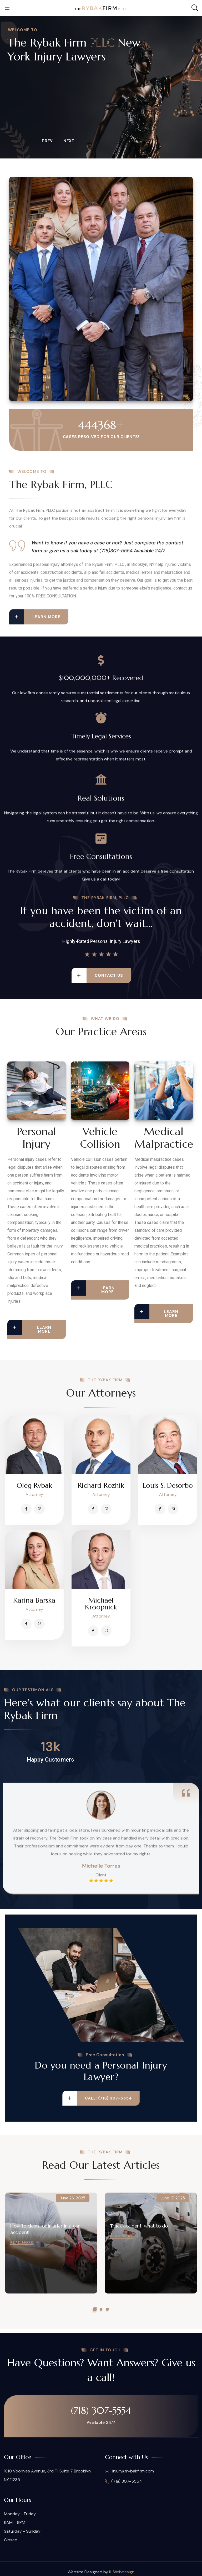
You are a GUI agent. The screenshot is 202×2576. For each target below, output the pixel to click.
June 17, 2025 (173, 2198)
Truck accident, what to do (139, 2226)
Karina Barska (34, 1600)
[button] (95, 2309)
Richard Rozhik (101, 1485)
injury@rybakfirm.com (129, 2471)
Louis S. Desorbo (168, 1485)
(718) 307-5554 (101, 2410)
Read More (21, 2243)
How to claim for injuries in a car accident (45, 2229)
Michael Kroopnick (101, 1603)
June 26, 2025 (72, 2198)
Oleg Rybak (34, 1485)
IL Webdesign (121, 2572)
